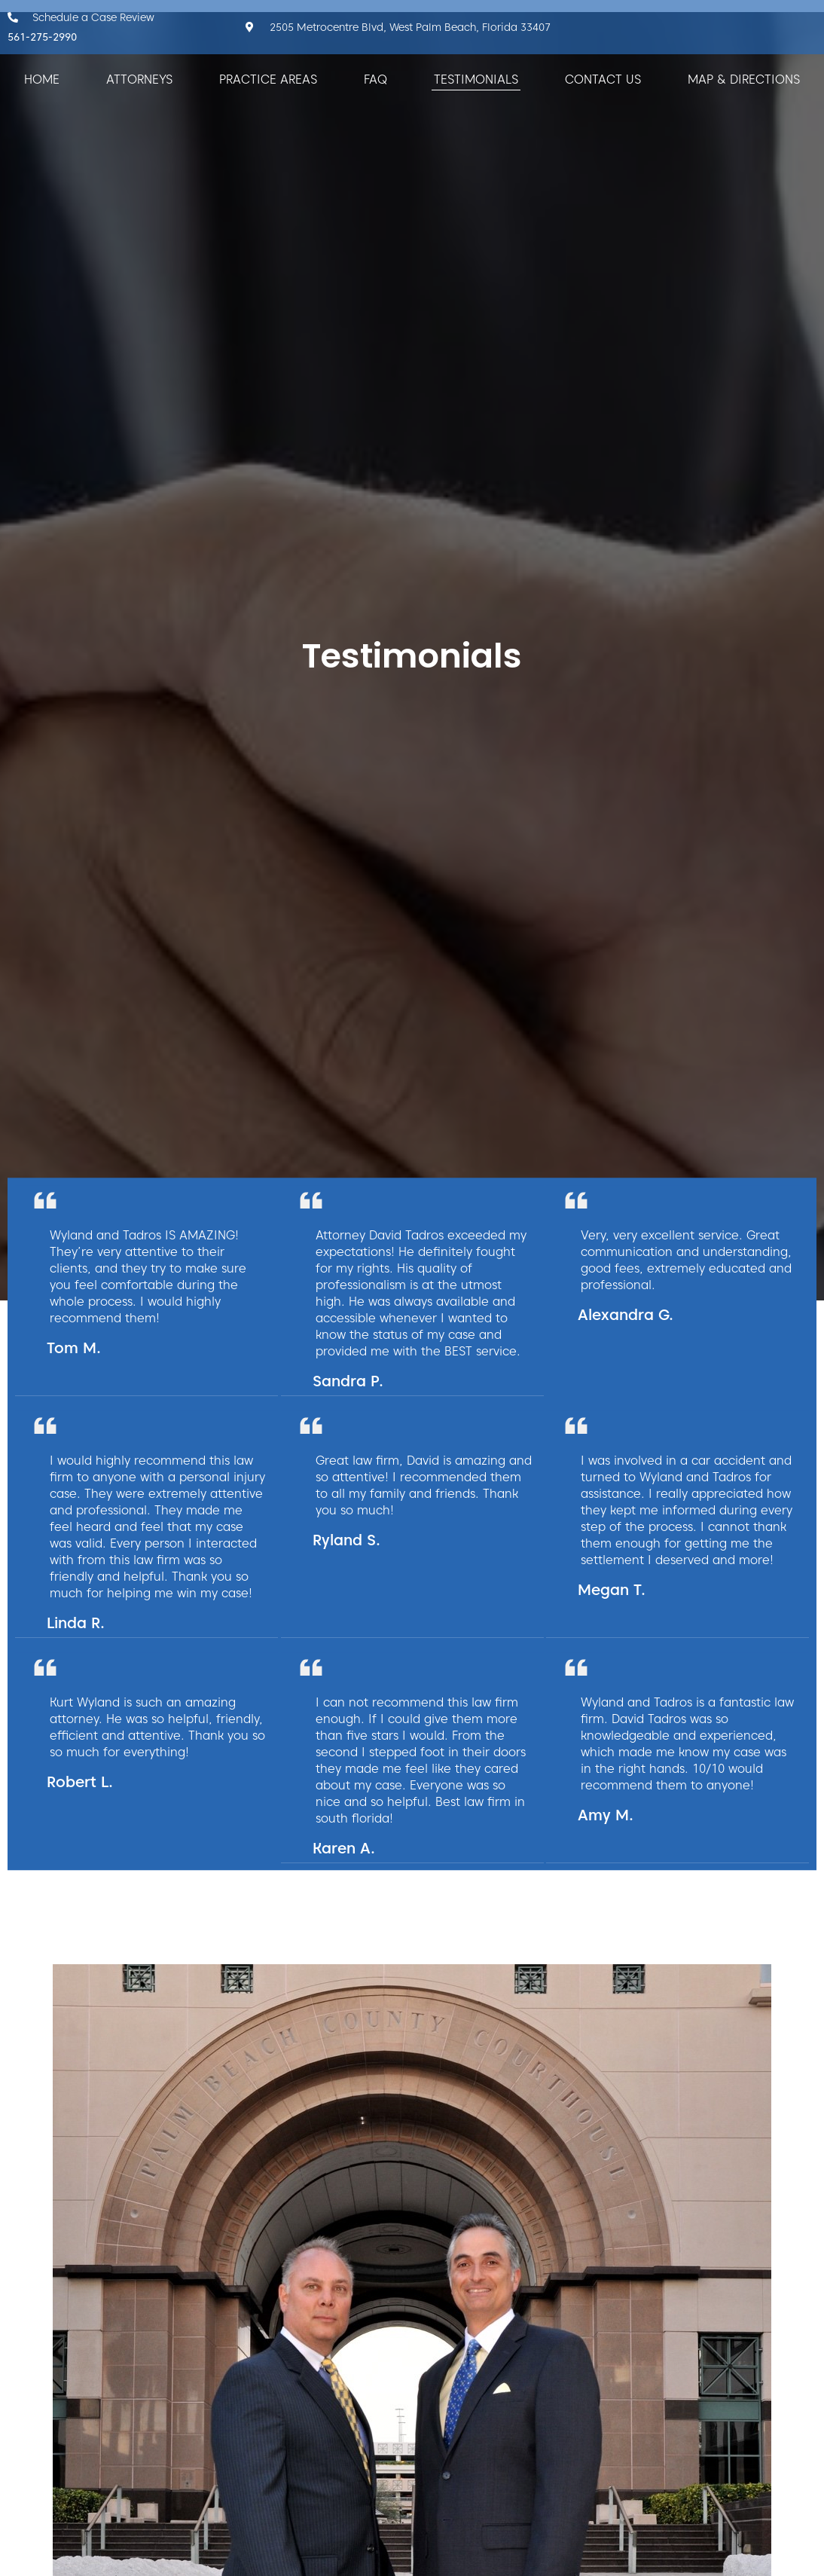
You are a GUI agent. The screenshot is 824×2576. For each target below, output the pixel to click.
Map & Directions (744, 79)
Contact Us (603, 79)
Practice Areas (268, 79)
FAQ (375, 79)
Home (42, 79)
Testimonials (476, 79)
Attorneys (139, 79)
